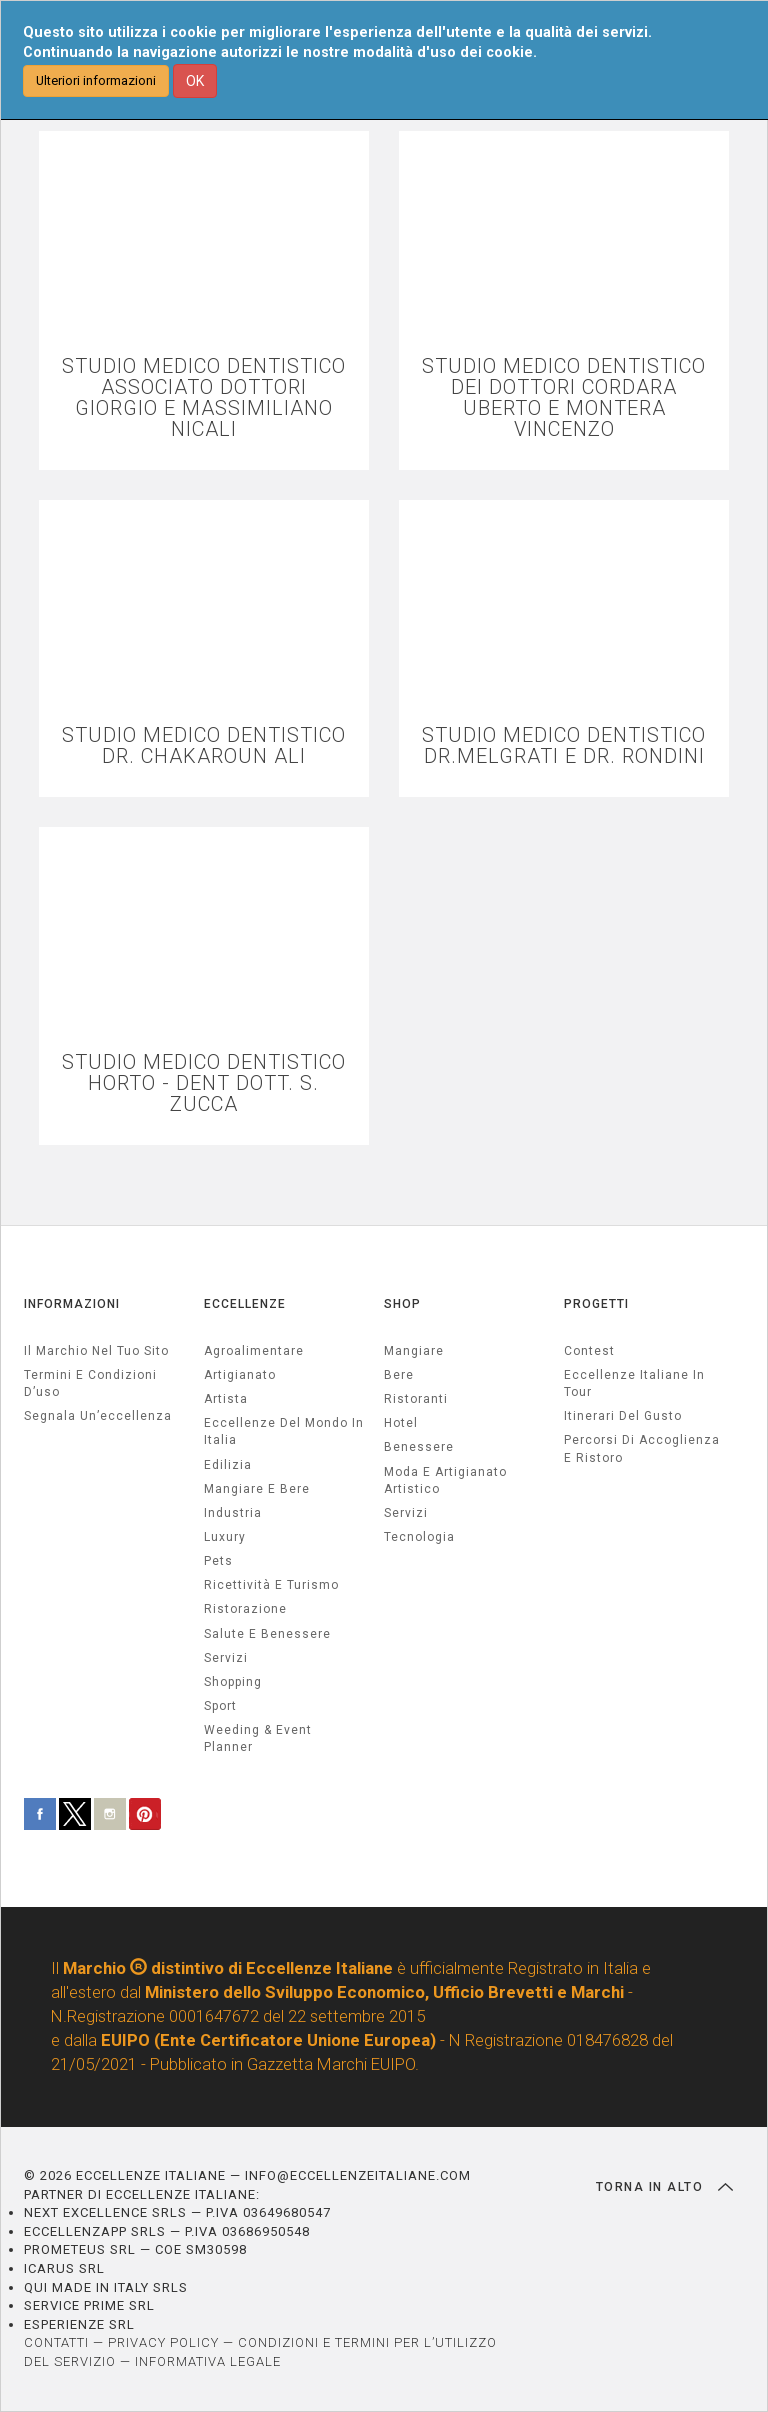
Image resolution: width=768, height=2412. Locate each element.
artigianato (240, 1375)
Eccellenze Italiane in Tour (634, 1383)
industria (233, 1513)
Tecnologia (419, 1537)
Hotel (401, 1423)
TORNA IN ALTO (664, 2187)
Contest (589, 1351)
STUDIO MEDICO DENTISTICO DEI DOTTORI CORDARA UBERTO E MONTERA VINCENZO (564, 398)
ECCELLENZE (245, 1304)
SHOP (402, 1304)
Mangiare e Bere (257, 1489)
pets (218, 1561)
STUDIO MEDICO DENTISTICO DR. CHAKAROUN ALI (204, 746)
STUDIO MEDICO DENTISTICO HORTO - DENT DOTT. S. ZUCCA (204, 1083)
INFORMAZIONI (72, 1304)
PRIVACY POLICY (163, 2342)
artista (226, 1399)
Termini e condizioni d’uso (90, 1383)
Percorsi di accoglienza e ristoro (642, 1448)
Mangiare (414, 1351)
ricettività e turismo (271, 1585)
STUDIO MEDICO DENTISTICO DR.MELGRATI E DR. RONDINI (564, 746)
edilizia (228, 1465)
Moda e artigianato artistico (445, 1480)
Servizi (406, 1513)
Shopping (233, 1682)
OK (195, 81)
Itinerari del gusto (623, 1416)
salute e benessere (267, 1634)
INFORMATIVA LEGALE (208, 2361)
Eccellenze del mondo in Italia (284, 1431)
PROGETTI (596, 1304)
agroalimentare (254, 1351)
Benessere (419, 1447)
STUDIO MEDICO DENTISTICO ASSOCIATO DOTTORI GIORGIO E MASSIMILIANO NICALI (204, 398)
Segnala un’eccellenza (98, 1416)
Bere (399, 1375)
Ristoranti (416, 1399)
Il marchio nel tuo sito (96, 1351)
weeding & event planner (258, 1738)
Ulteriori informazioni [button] (96, 80)
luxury (225, 1537)
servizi (226, 1658)
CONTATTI (56, 2342)
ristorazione (245, 1609)
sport (220, 1706)
